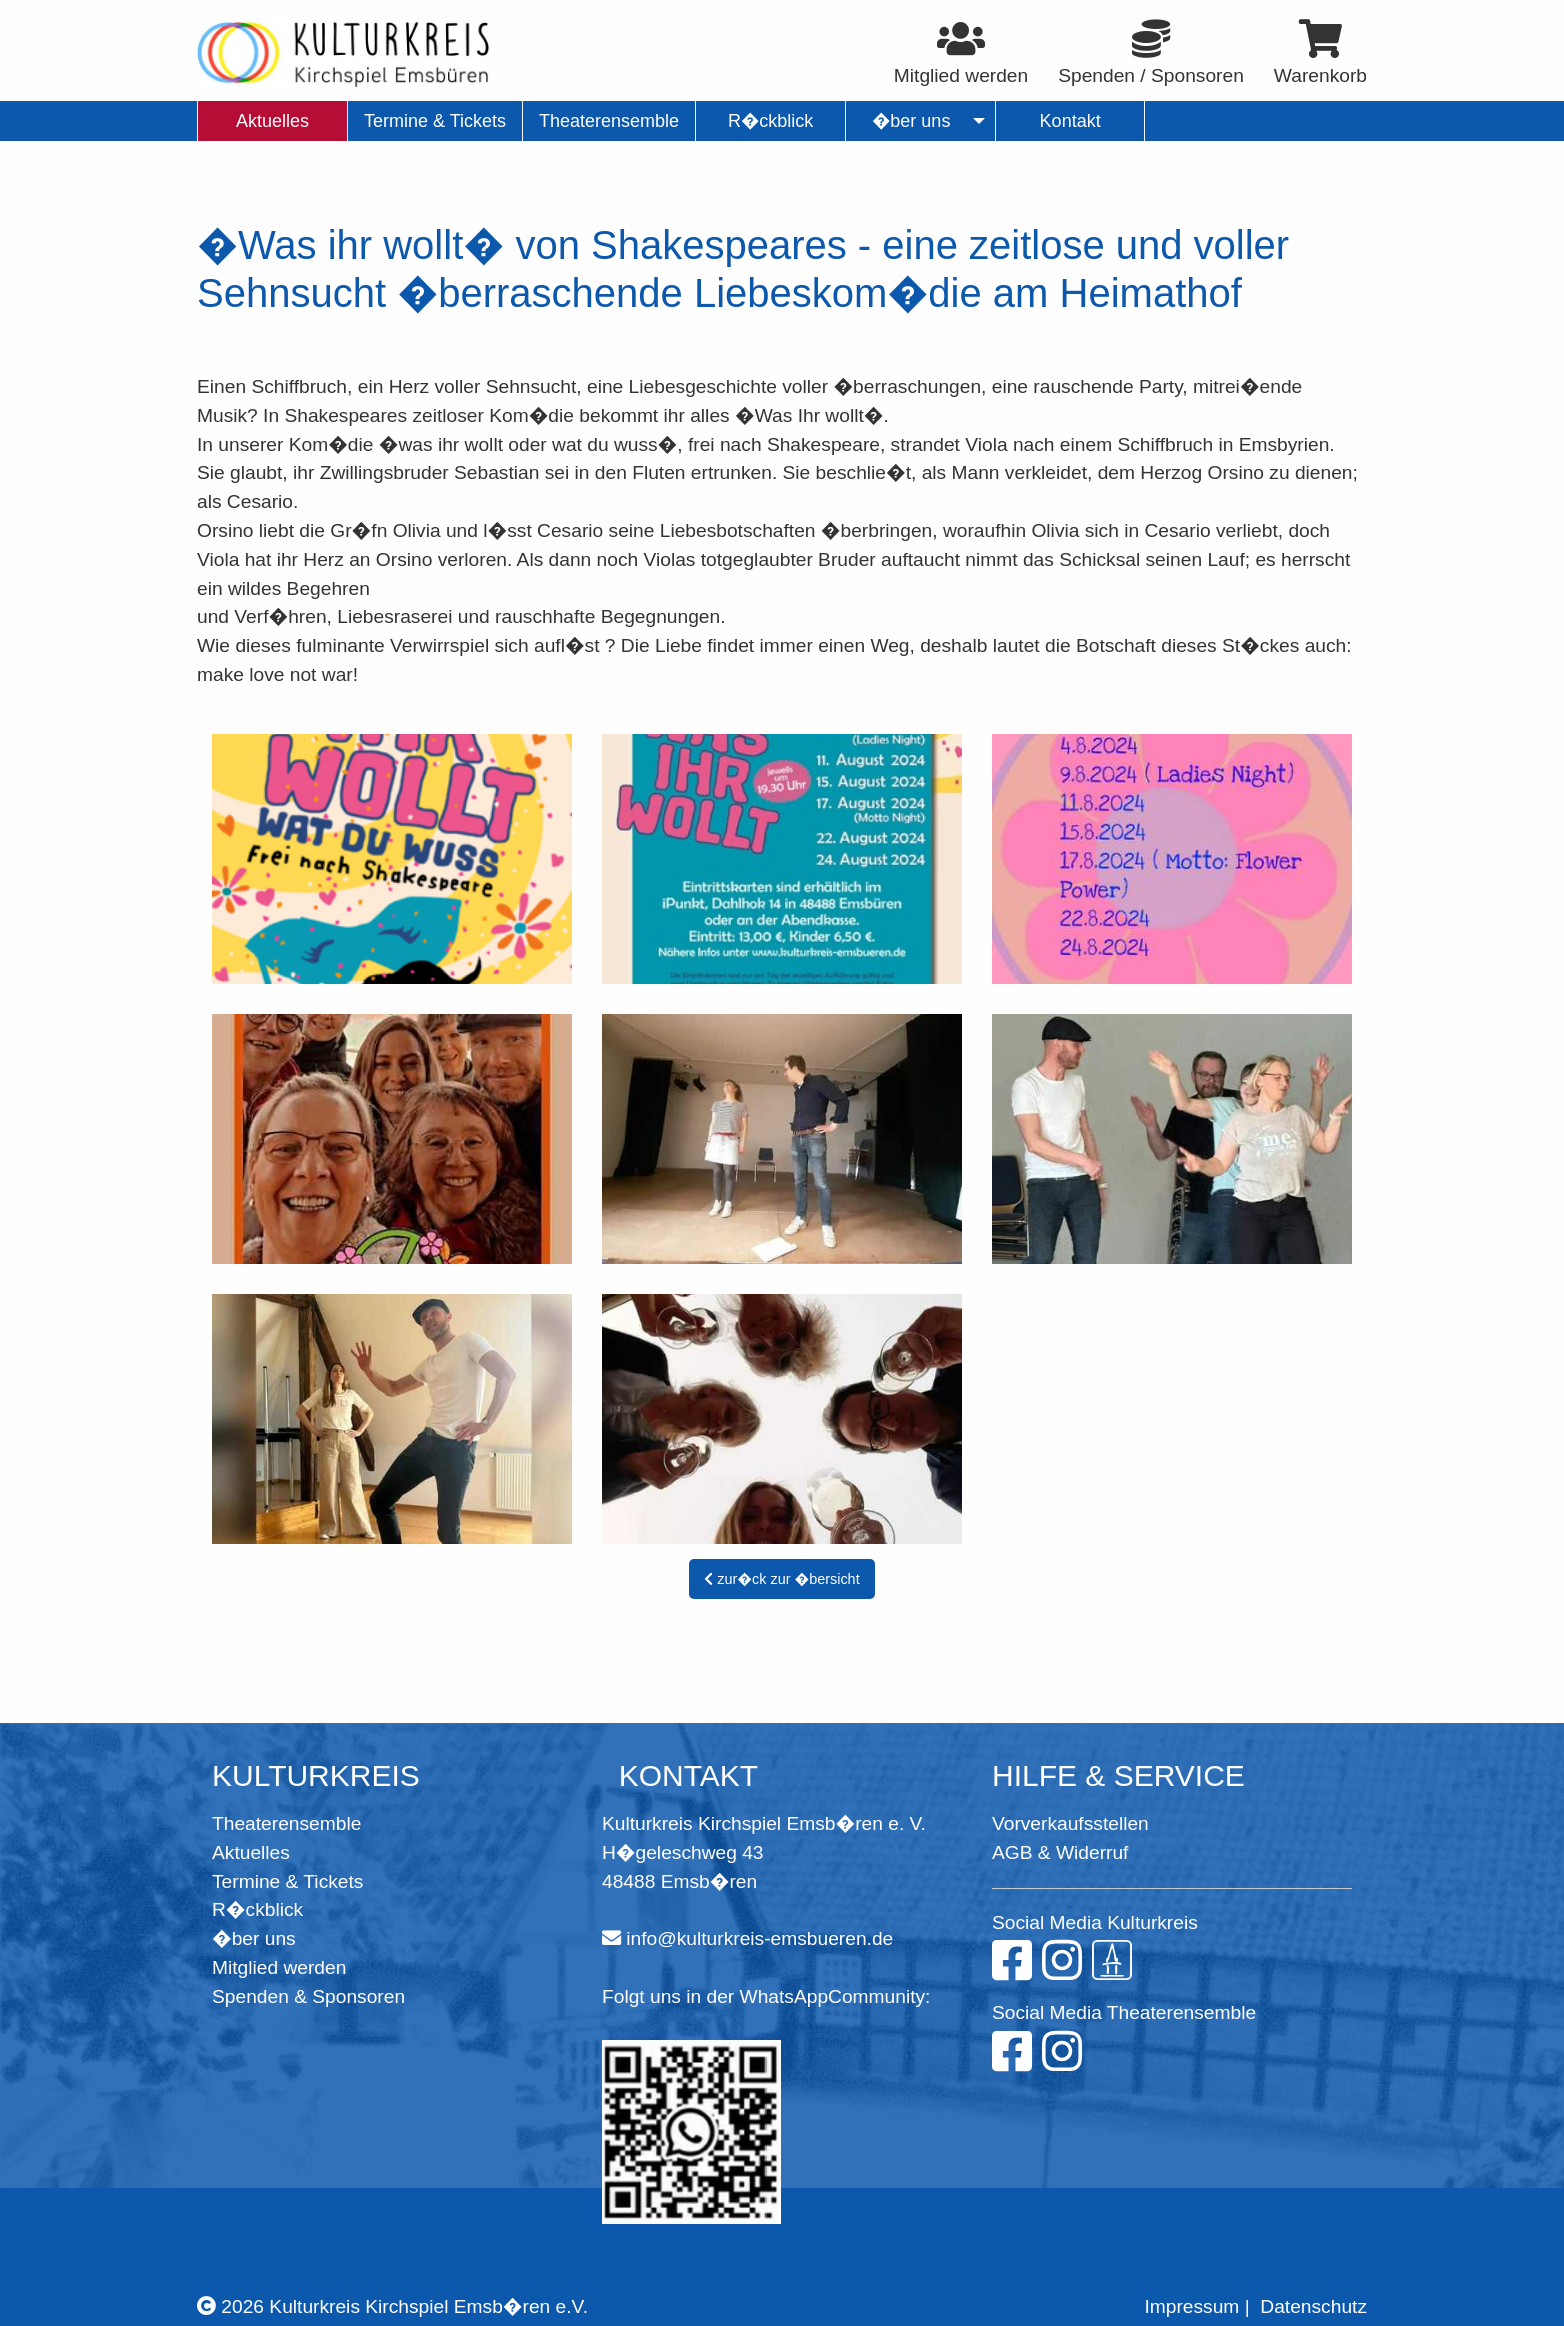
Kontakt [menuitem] (1070, 121)
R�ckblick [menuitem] (770, 121)
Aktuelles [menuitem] (272, 121)
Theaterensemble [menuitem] (609, 121)
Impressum (1191, 2306)
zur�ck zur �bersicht (781, 1579)
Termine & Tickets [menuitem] (435, 121)
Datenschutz (1313, 2306)
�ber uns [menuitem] (911, 121)
